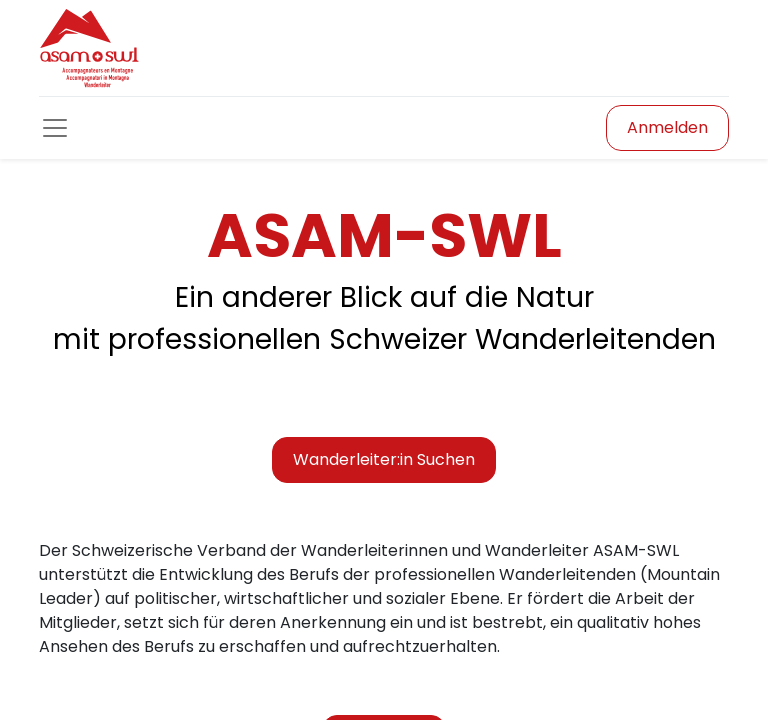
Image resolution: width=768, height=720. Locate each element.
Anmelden (667, 127)
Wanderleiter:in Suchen (384, 459)
